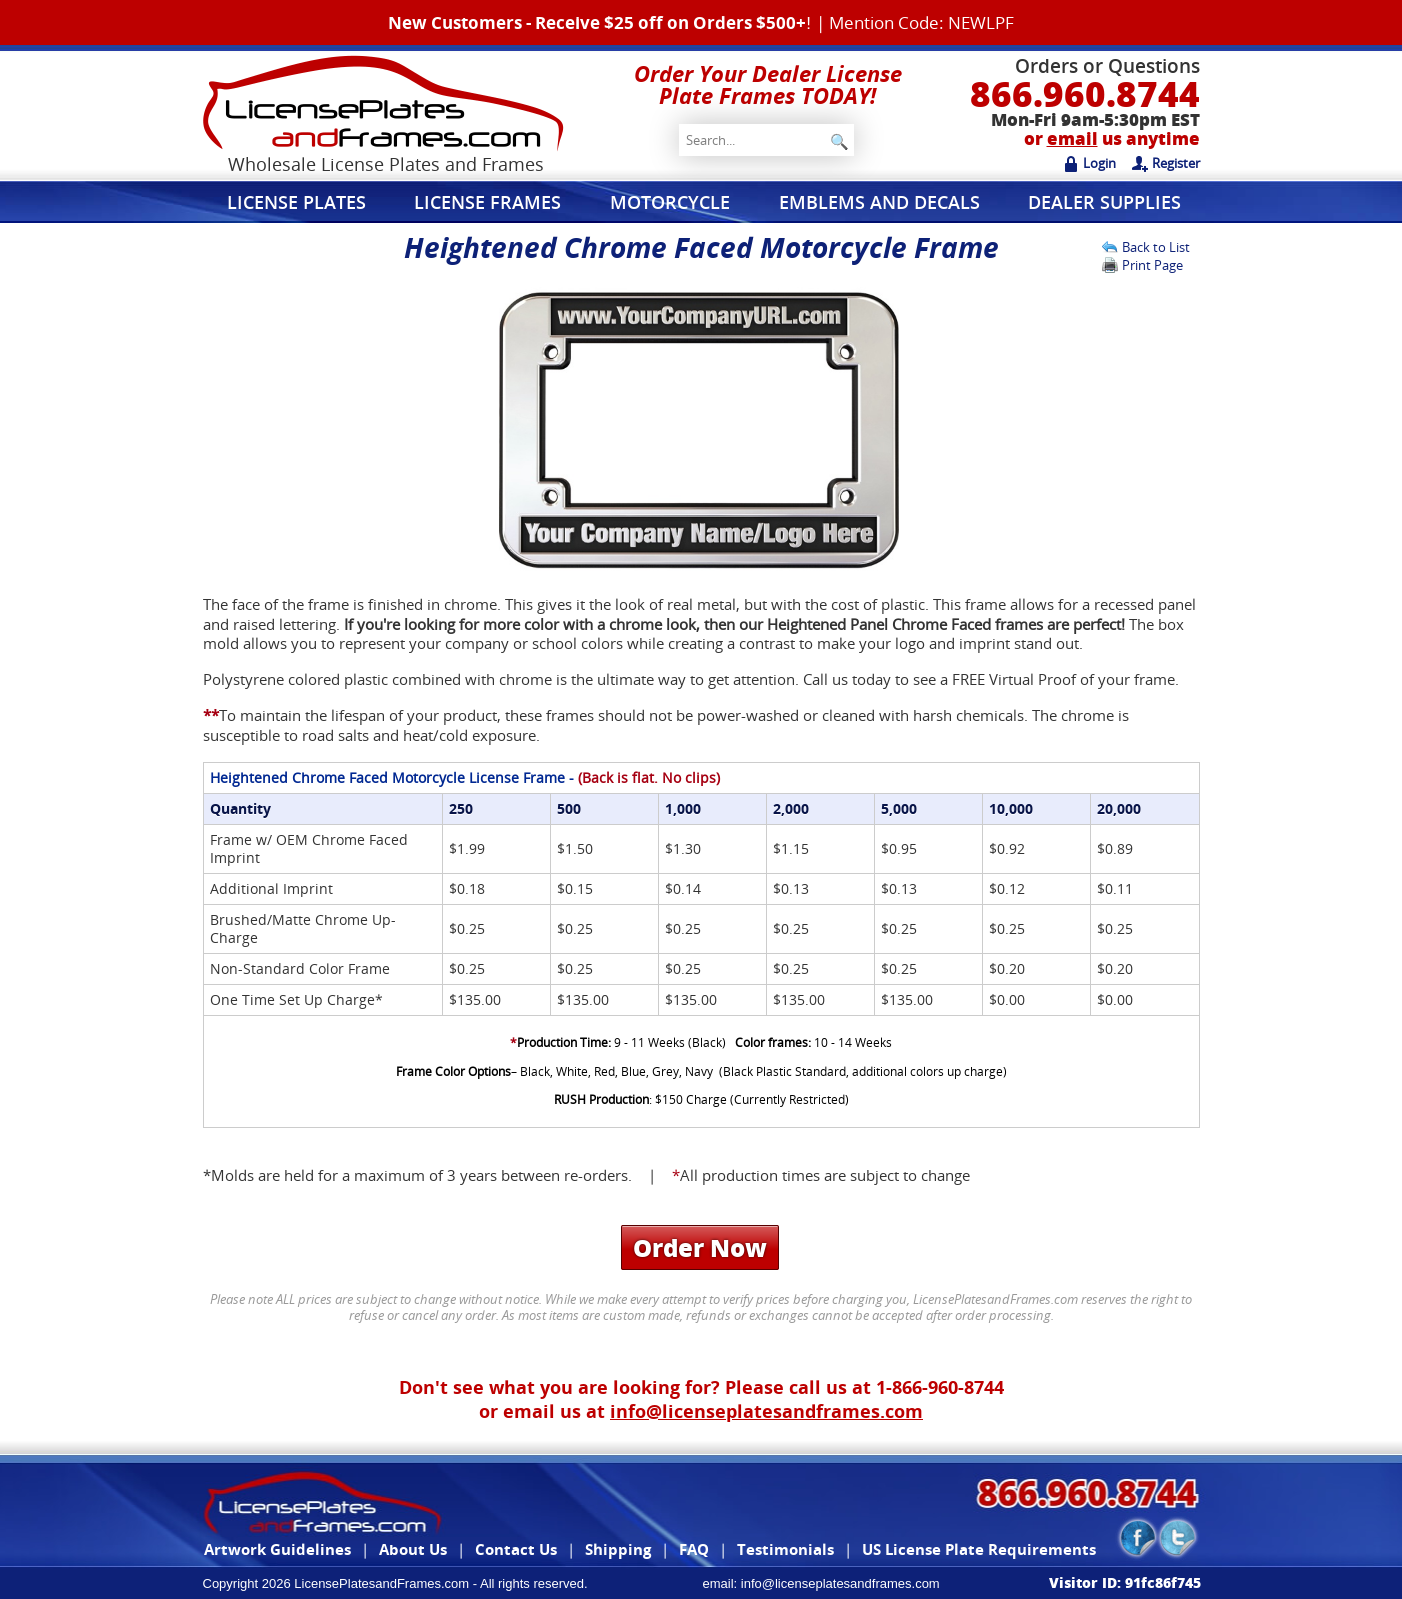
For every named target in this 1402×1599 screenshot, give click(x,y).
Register (1166, 163)
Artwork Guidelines (277, 1549)
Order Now (700, 1247)
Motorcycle (670, 202)
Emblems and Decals (879, 202)
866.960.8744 (1085, 93)
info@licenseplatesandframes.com (766, 1411)
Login (1089, 163)
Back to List (1156, 247)
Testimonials (785, 1549)
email (1072, 138)
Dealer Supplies (1104, 202)
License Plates (296, 202)
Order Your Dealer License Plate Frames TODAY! (768, 84)
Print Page (1152, 265)
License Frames (487, 202)
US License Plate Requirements (979, 1549)
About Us (413, 1549)
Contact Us (516, 1549)
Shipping (618, 1549)
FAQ (694, 1549)
